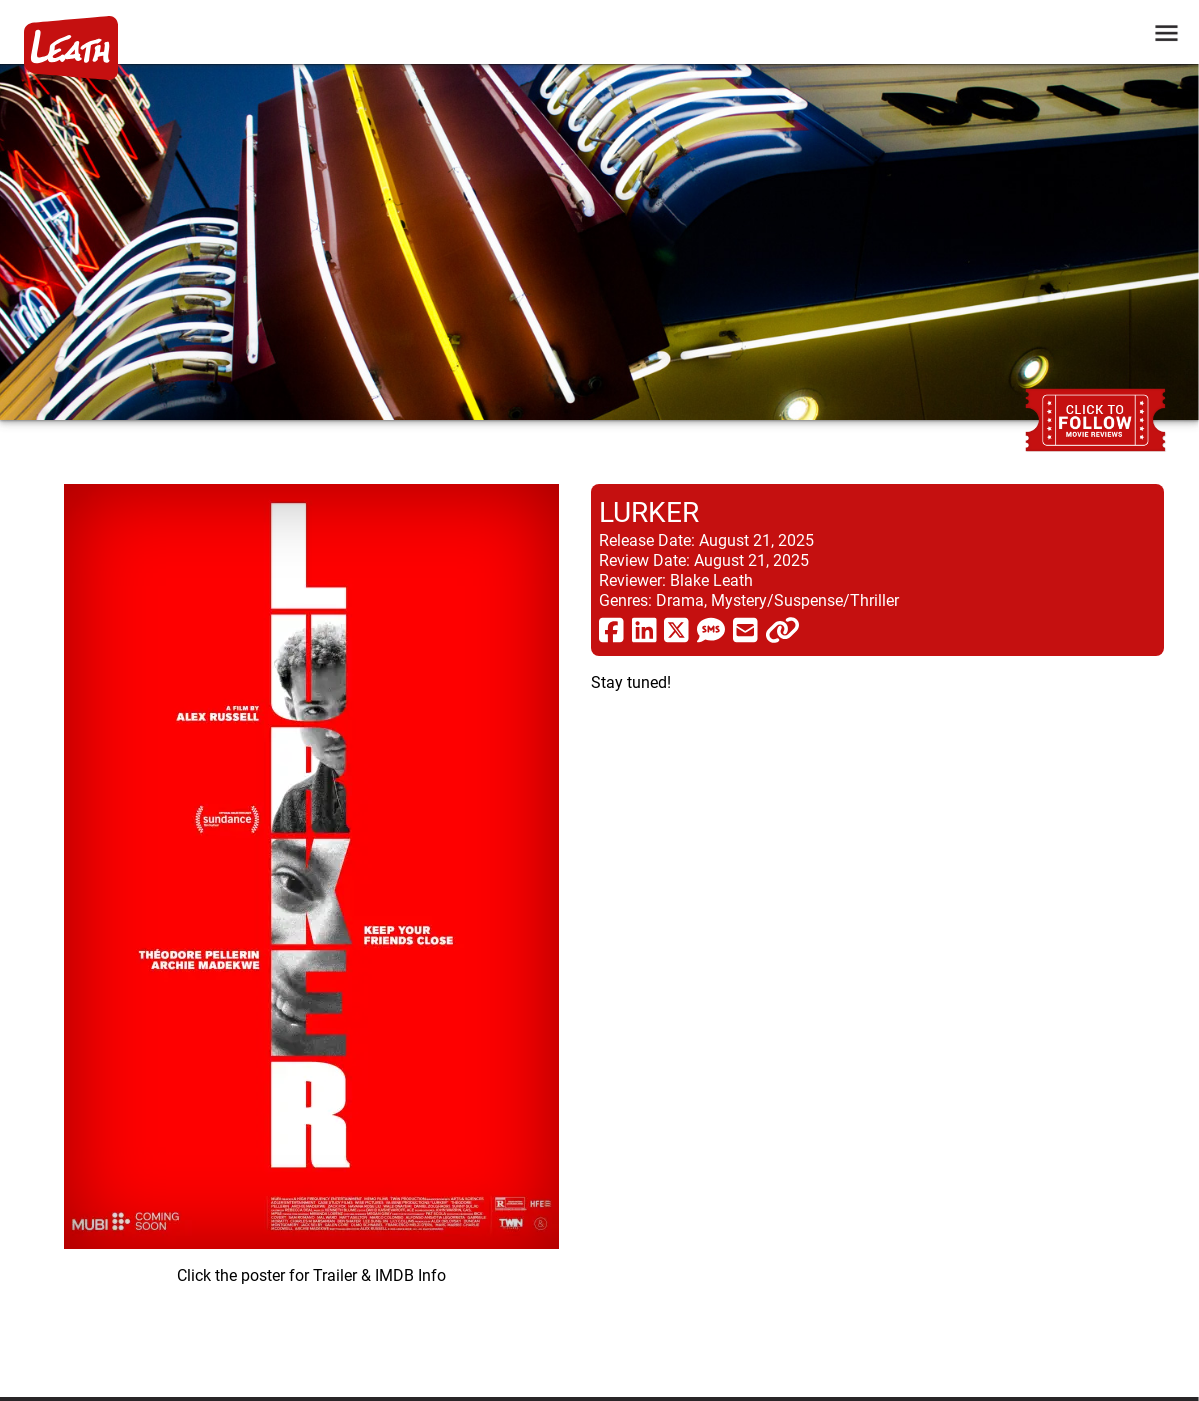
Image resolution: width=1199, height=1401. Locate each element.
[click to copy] (782, 629)
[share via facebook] (611, 629)
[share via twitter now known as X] (676, 629)
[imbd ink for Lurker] (311, 924)
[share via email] (745, 629)
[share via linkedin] (644, 629)
